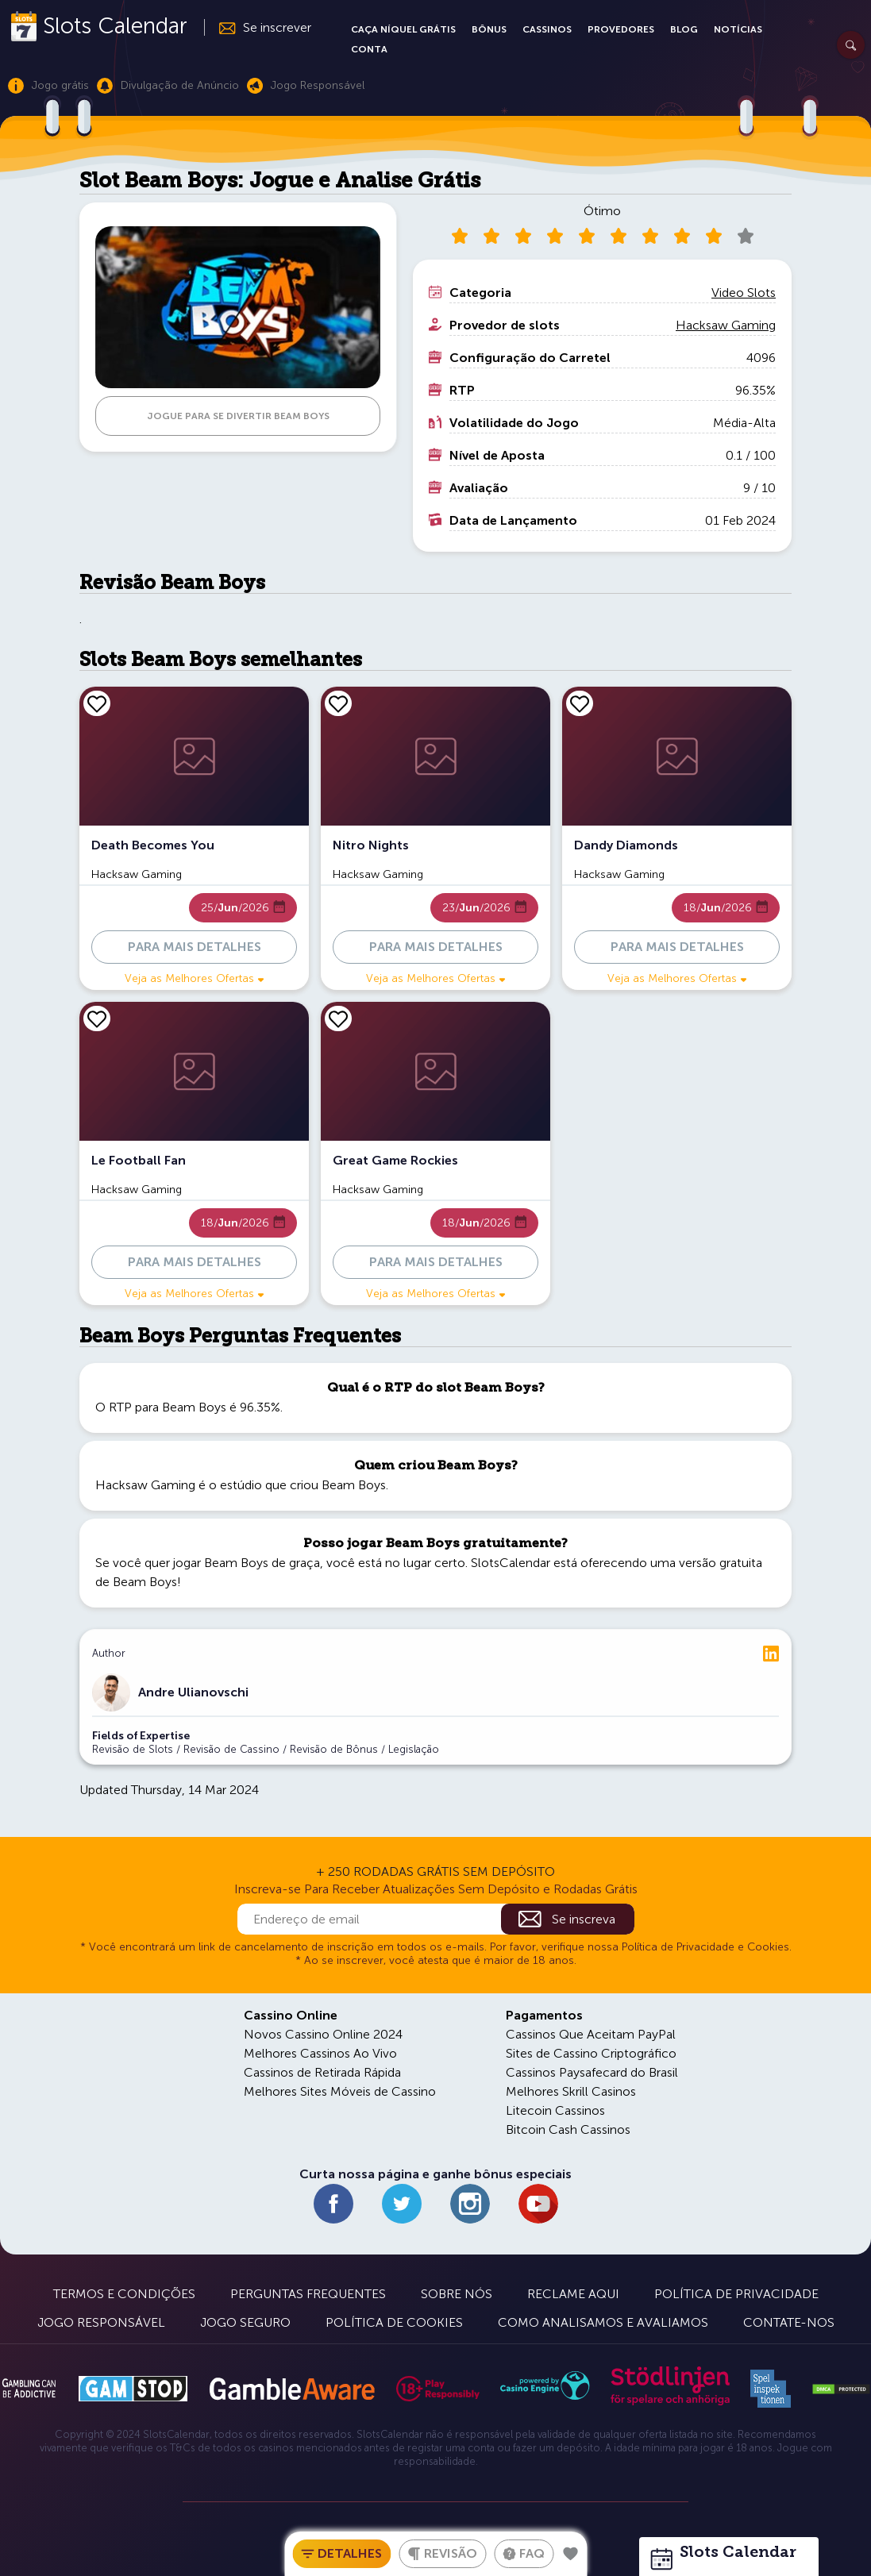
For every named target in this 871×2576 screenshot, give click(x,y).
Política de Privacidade (736, 2293)
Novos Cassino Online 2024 (323, 2034)
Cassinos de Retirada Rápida (322, 2072)
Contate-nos (788, 2322)
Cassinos (547, 29)
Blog (684, 29)
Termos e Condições (124, 2293)
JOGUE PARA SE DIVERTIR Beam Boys (238, 416)
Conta (369, 49)
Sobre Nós (456, 2293)
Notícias (738, 29)
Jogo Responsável (101, 2322)
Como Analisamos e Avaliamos (603, 2322)
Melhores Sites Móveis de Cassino (340, 2091)
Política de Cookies (394, 2322)
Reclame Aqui (573, 2293)
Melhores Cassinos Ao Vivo (320, 2053)
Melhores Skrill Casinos (571, 2091)
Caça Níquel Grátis (403, 29)
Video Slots (743, 292)
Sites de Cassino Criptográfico (591, 2053)
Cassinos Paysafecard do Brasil (592, 2072)
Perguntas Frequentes (308, 2293)
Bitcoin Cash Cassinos (568, 2129)
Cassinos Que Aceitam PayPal (591, 2034)
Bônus (489, 29)
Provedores (621, 29)
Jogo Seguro (245, 2322)
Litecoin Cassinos (555, 2110)
